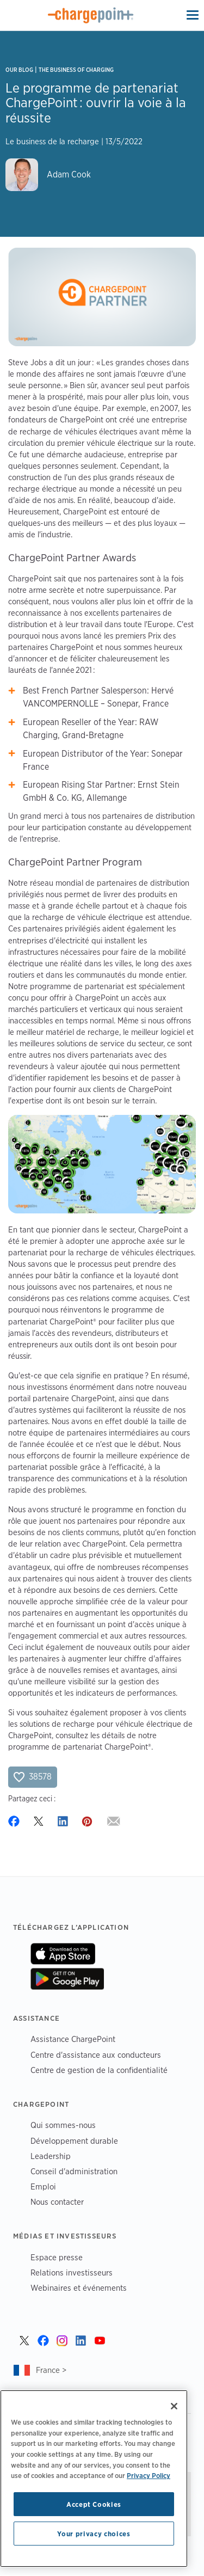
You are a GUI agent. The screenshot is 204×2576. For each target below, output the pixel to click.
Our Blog (19, 69)
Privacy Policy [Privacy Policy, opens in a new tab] (148, 2475)
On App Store (62, 1954)
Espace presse (56, 2257)
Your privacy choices (93, 2533)
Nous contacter (57, 2202)
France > (51, 2370)
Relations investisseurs (71, 2272)
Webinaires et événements (78, 2288)
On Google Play (67, 1979)
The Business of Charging (76, 69)
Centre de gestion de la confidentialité (99, 2070)
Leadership (50, 2156)
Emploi (43, 2186)
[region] (94, 2478)
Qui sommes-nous (63, 2125)
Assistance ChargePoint (72, 2039)
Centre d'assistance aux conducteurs (95, 2055)
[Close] (174, 2406)
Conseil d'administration (74, 2171)
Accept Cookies (93, 2504)
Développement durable (74, 2141)
